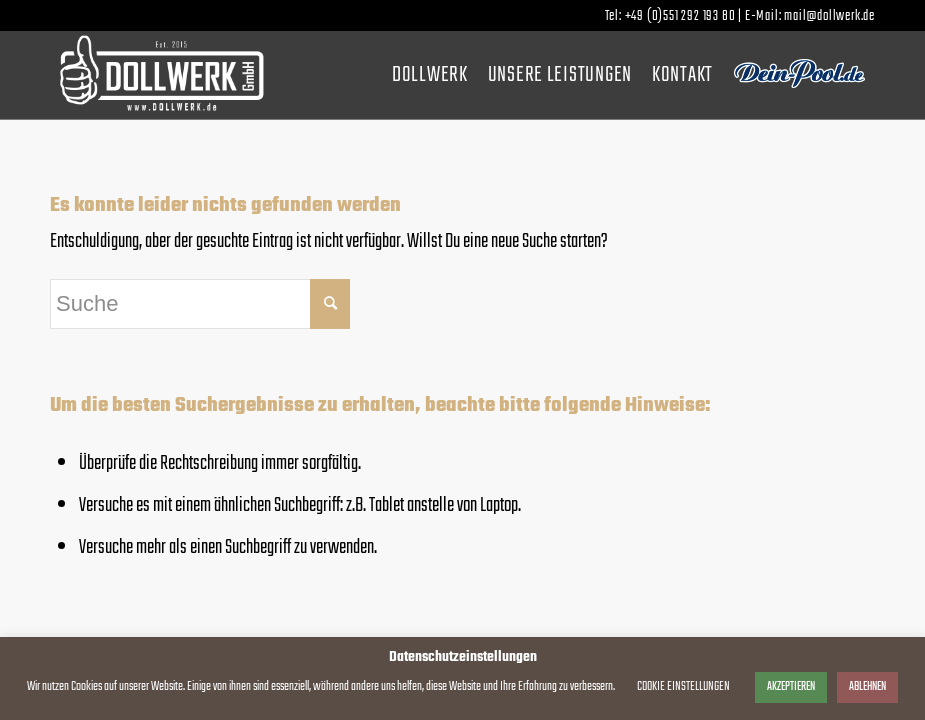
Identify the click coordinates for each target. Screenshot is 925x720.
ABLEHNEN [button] (867, 687)
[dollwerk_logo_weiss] (161, 75)
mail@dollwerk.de (829, 16)
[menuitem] (430, 75)
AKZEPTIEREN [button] (791, 687)
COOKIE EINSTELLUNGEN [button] (683, 686)
